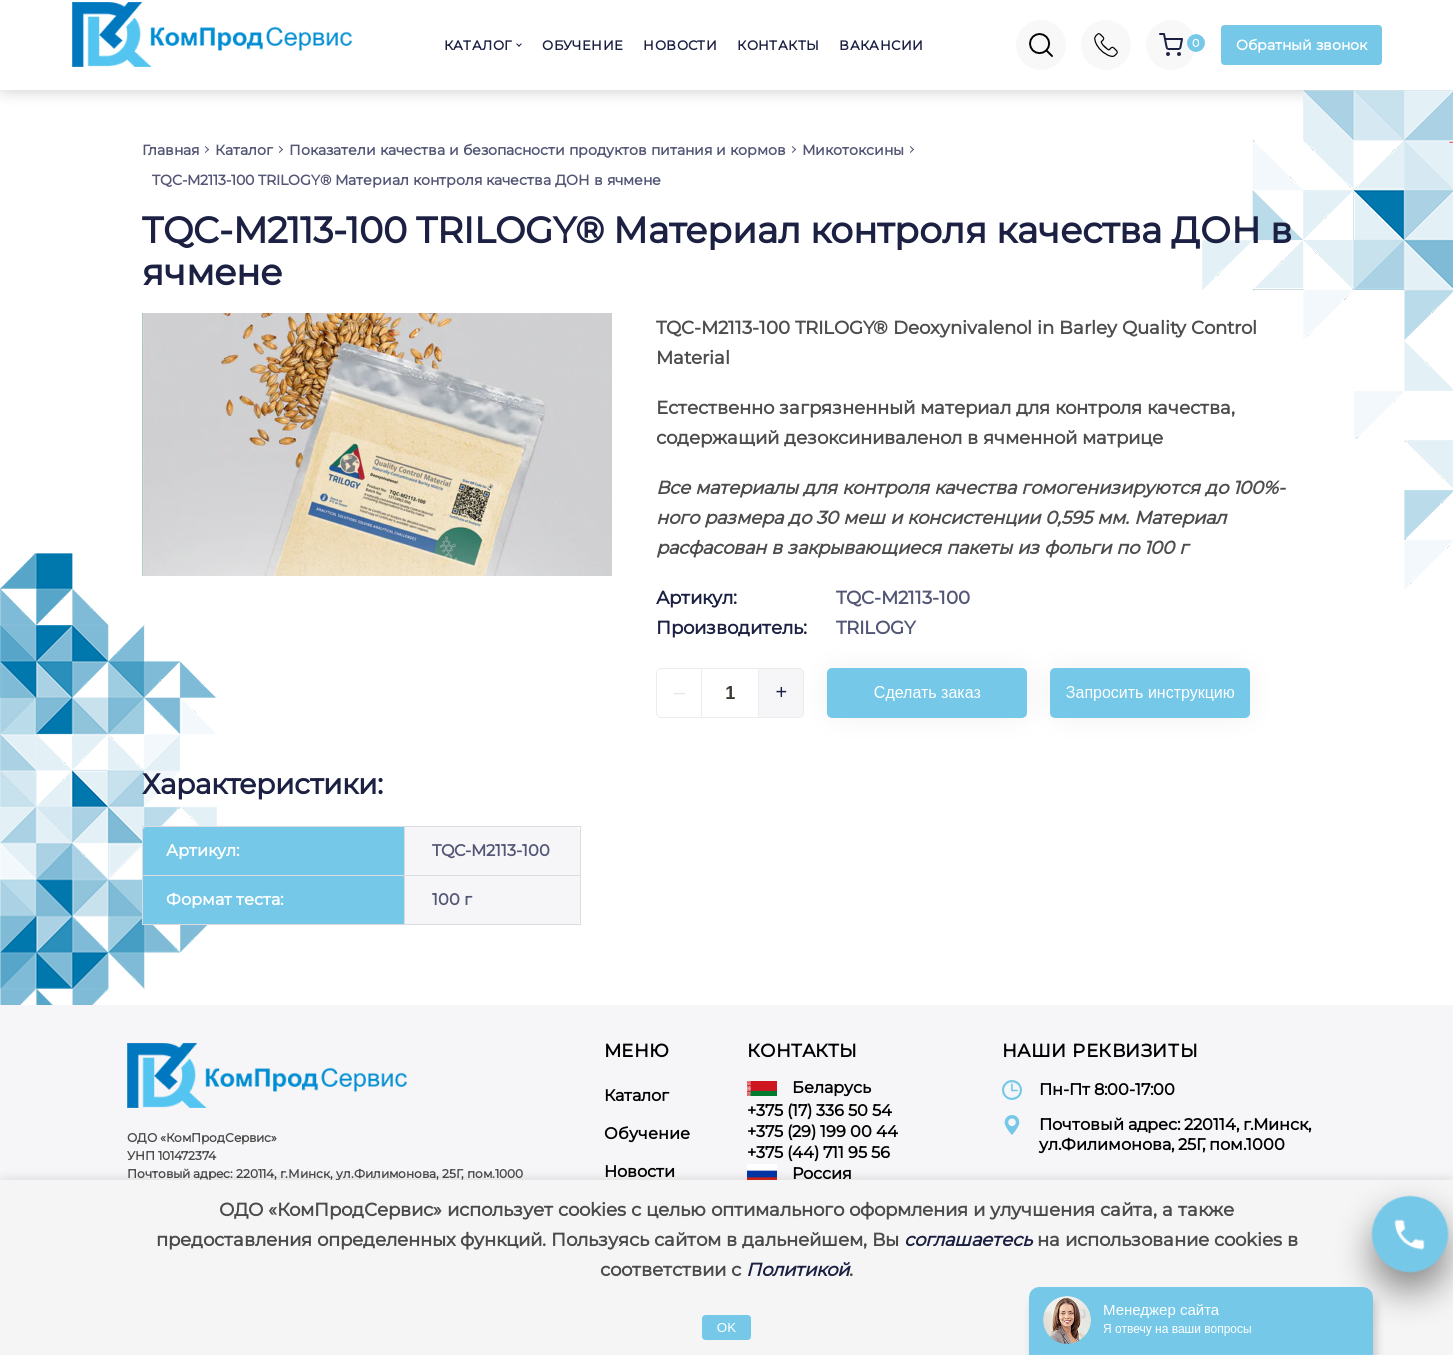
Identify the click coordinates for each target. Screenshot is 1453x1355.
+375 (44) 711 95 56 (818, 1152)
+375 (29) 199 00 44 (822, 1131)
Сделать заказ (927, 692)
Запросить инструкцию (1150, 692)
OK (726, 1327)
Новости (680, 45)
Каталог (478, 45)
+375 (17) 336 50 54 (819, 1110)
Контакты (778, 45)
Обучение (582, 45)
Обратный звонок (1301, 45)
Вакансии (881, 45)
